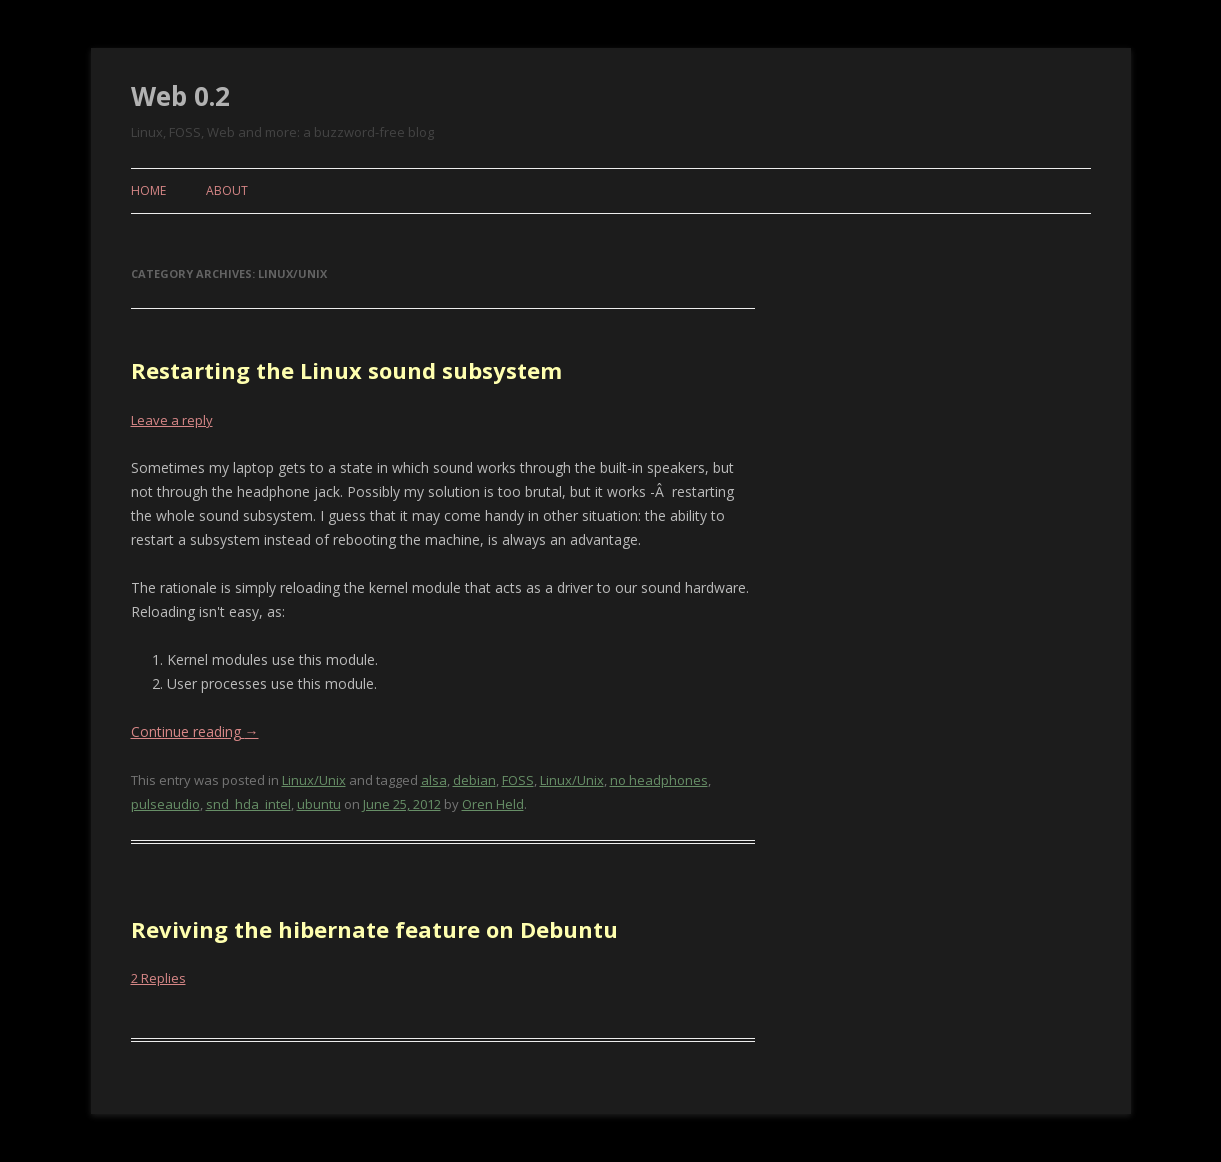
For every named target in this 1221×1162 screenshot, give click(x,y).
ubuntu (319, 804)
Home (148, 190)
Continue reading (195, 731)
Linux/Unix (314, 780)
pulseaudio (165, 804)
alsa (434, 780)
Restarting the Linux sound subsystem (346, 370)
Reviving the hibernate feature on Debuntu (374, 929)
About (227, 190)
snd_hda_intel (248, 804)
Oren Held (493, 804)
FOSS (518, 780)
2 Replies (158, 978)
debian (474, 780)
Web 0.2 (180, 96)
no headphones (659, 780)
